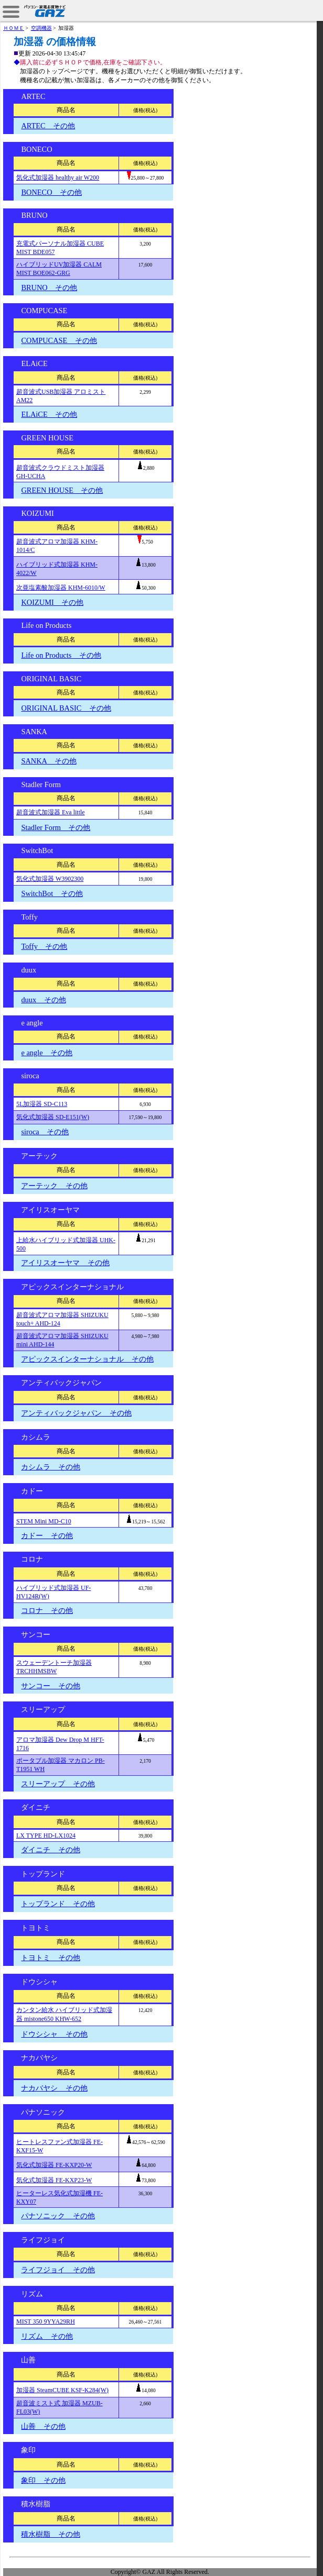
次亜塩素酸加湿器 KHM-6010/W (60, 587)
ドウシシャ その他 (54, 2034)
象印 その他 (43, 2480)
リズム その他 (46, 2336)
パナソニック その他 (57, 2216)
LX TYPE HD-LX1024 (46, 1835)
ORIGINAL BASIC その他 (66, 708)
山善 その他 (43, 2426)
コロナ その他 (46, 1610)
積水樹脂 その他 (50, 2534)
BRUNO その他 (49, 287)
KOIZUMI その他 (52, 602)
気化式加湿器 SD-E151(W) (52, 1117)
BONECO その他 (51, 192)
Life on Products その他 (61, 655)
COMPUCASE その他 (58, 340)
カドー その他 (46, 1535)
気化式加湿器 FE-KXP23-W (54, 2180)
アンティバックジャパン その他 (76, 1413)
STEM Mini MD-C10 (43, 1521)
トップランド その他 (57, 1903)
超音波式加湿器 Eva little (50, 812)
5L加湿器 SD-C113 (41, 1104)
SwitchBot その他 (51, 893)
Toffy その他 (44, 946)
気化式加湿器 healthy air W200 (57, 177)
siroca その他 (45, 1131)
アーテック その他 (54, 1185)
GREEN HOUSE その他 (62, 490)
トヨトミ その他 (50, 1957)
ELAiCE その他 (49, 414)
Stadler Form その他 (55, 827)
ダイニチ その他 (50, 1849)
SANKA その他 (48, 761)
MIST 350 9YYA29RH (45, 2321)
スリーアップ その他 (57, 1783)
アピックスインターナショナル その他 (87, 1359)
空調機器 (41, 28)
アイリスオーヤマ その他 (65, 1262)
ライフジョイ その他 (57, 2269)
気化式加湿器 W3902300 (49, 878)
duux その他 (43, 1000)
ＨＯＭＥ (13, 28)
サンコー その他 (50, 1686)
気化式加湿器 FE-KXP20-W (54, 2165)
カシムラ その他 (50, 1467)
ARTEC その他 (48, 125)
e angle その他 (46, 1052)
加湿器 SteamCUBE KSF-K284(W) (62, 2390)
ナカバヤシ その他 (54, 2088)
